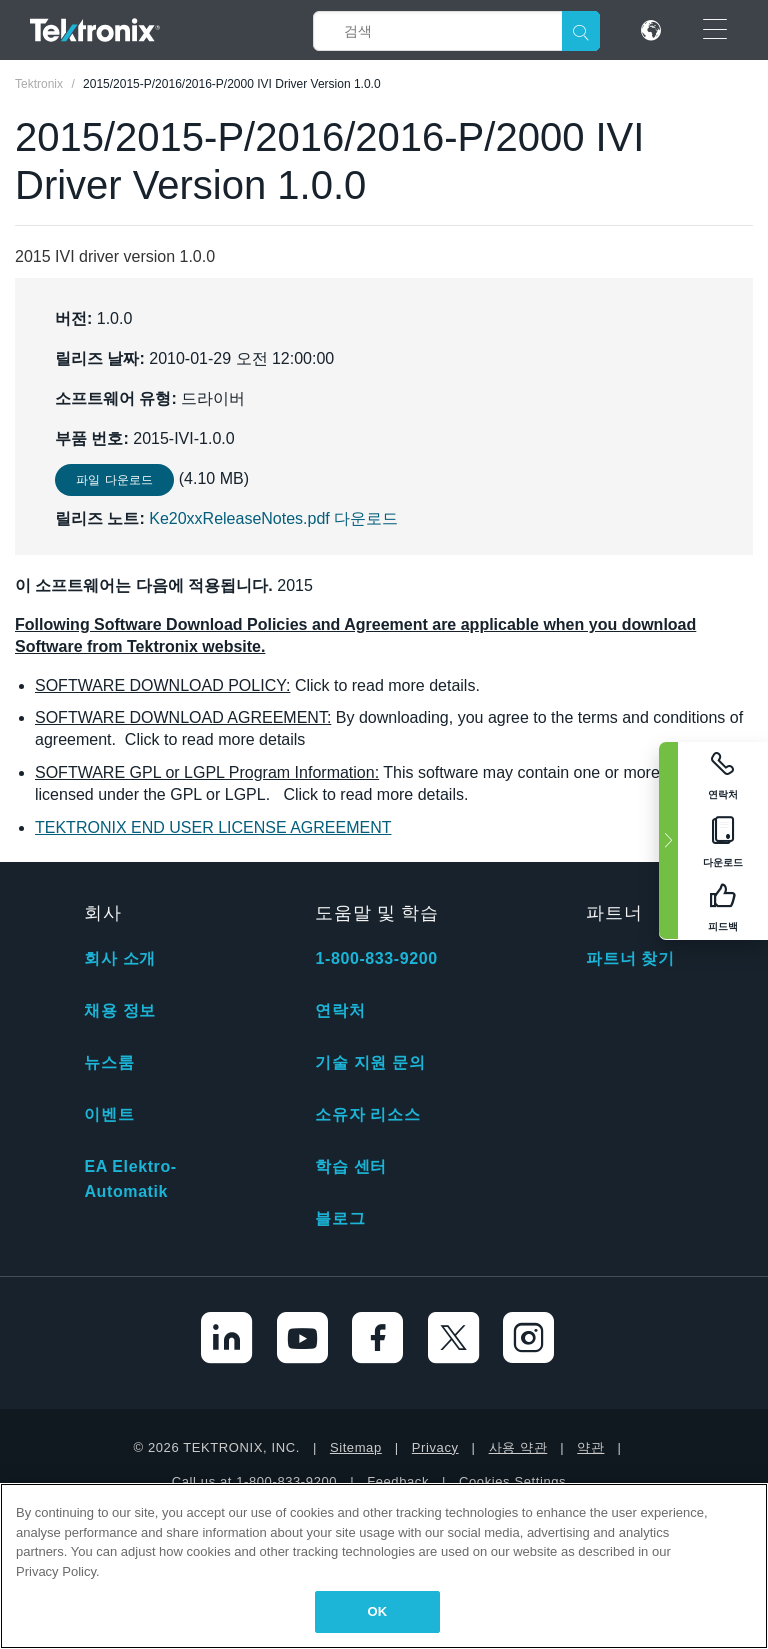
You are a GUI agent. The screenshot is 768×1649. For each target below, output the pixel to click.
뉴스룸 (109, 1062)
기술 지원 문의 (370, 1062)
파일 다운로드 (114, 480)
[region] (384, 1566)
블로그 (340, 1218)
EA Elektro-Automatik (130, 1179)
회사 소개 (119, 958)
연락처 (340, 1010)
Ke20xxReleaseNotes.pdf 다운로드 (273, 518)
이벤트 (109, 1114)
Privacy (435, 1447)
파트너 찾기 (630, 958)
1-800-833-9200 (376, 958)
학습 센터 (350, 1166)
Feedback (398, 1481)
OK (378, 1611)
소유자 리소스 (367, 1114)
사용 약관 (518, 1447)
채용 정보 (119, 1010)
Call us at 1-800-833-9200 (254, 1481)
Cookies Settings (512, 1481)
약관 (590, 1447)
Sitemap (356, 1447)
